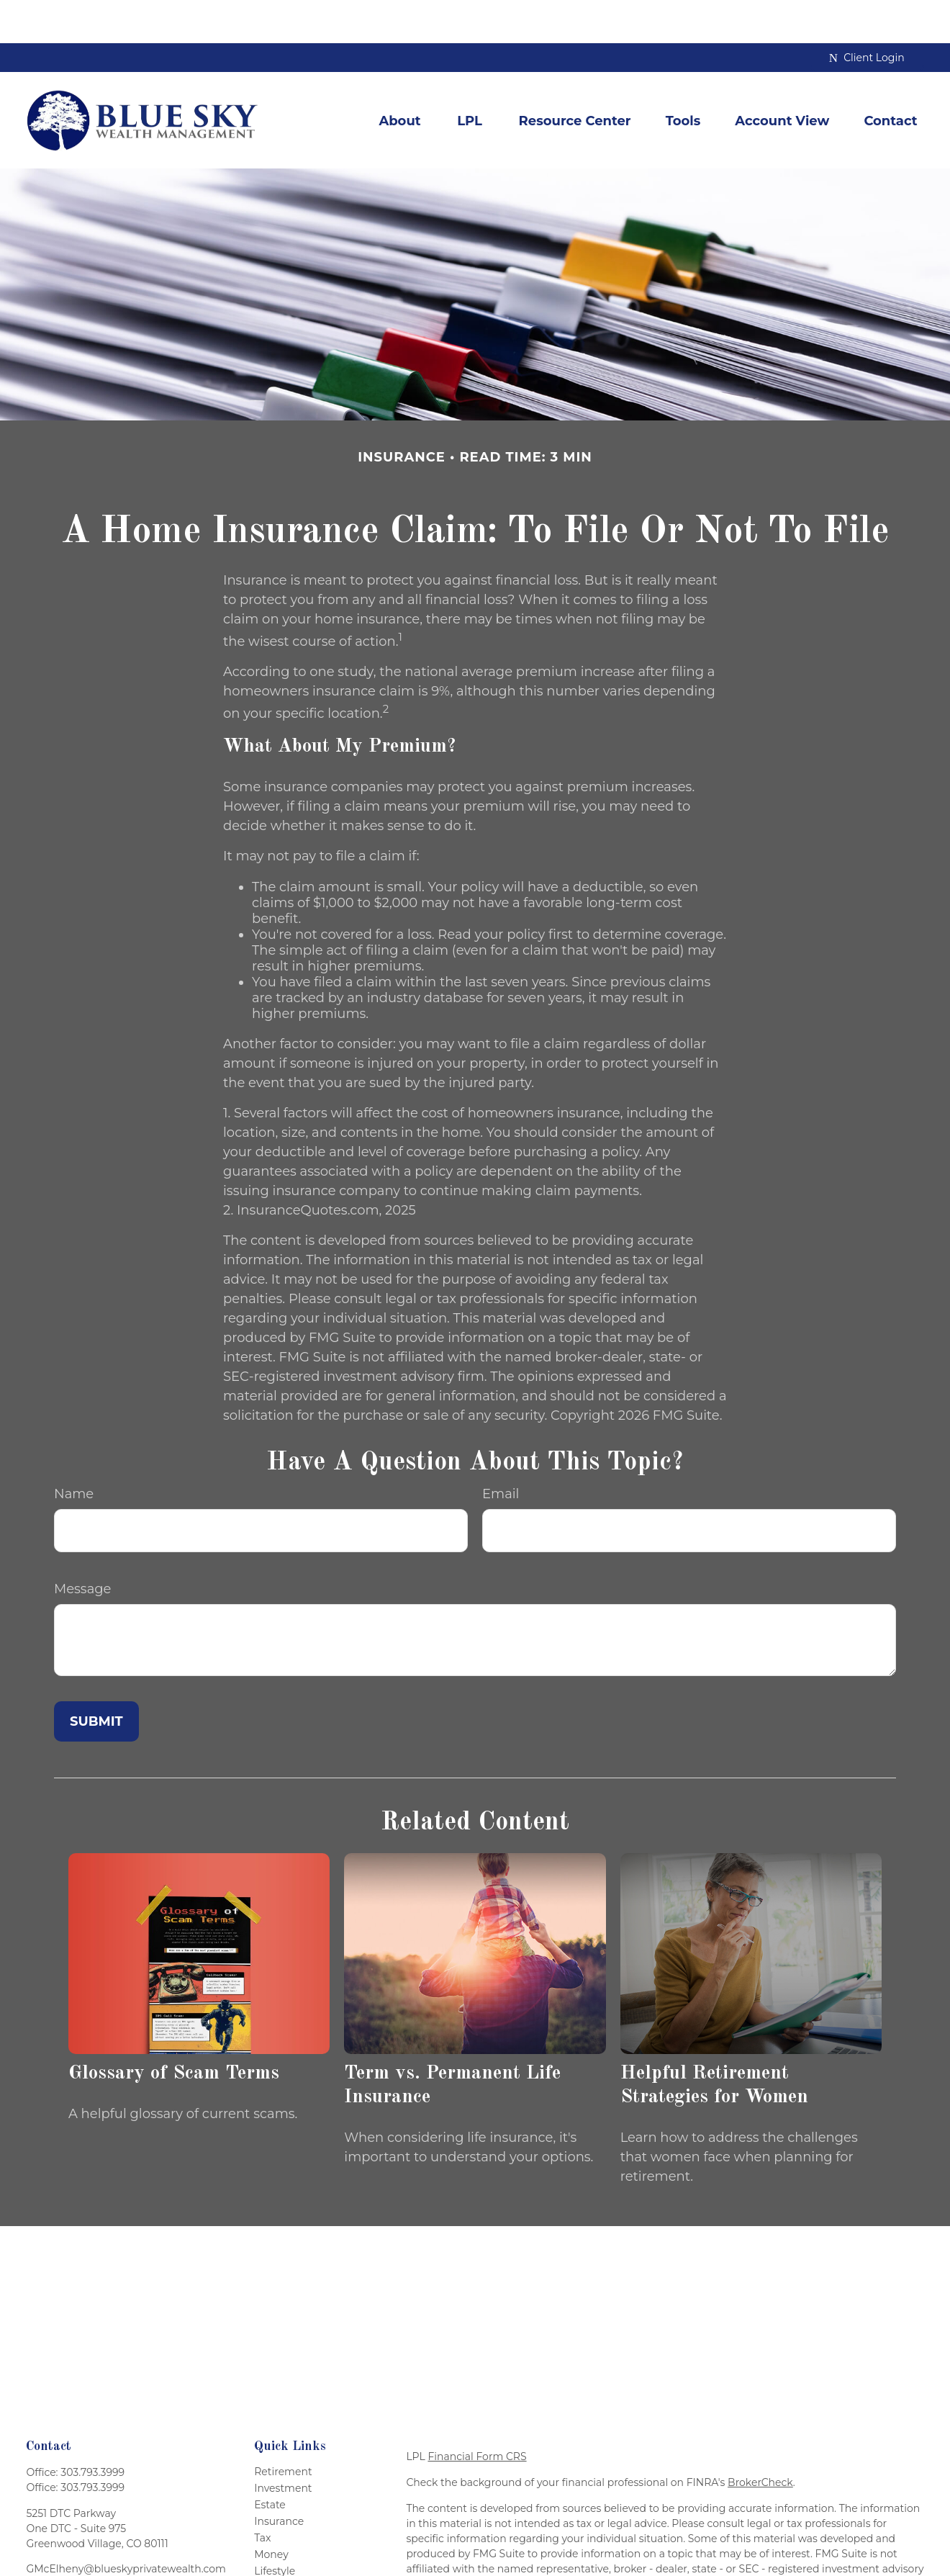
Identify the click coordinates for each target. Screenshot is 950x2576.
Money (271, 2511)
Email (500, 1451)
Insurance (279, 2478)
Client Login (867, 14)
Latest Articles (289, 2544)
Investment (283, 2444)
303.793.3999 (92, 2429)
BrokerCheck (760, 2439)
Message (82, 1546)
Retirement (283, 2428)
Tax (262, 2494)
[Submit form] (96, 1678)
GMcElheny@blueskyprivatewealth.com (125, 2525)
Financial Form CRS (477, 2413)
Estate (270, 2461)
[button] (399, 77)
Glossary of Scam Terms (173, 2030)
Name (74, 1451)
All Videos (278, 2560)
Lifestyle (274, 2527)
